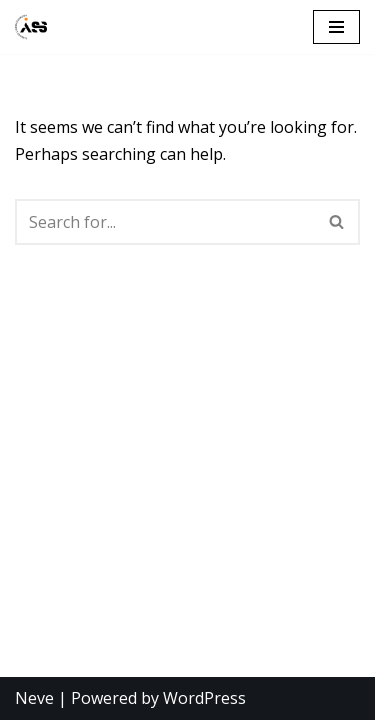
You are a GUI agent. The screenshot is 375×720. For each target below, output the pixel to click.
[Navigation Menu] (336, 27)
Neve (34, 698)
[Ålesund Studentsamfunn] (31, 27)
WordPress (204, 698)
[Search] (165, 222)
